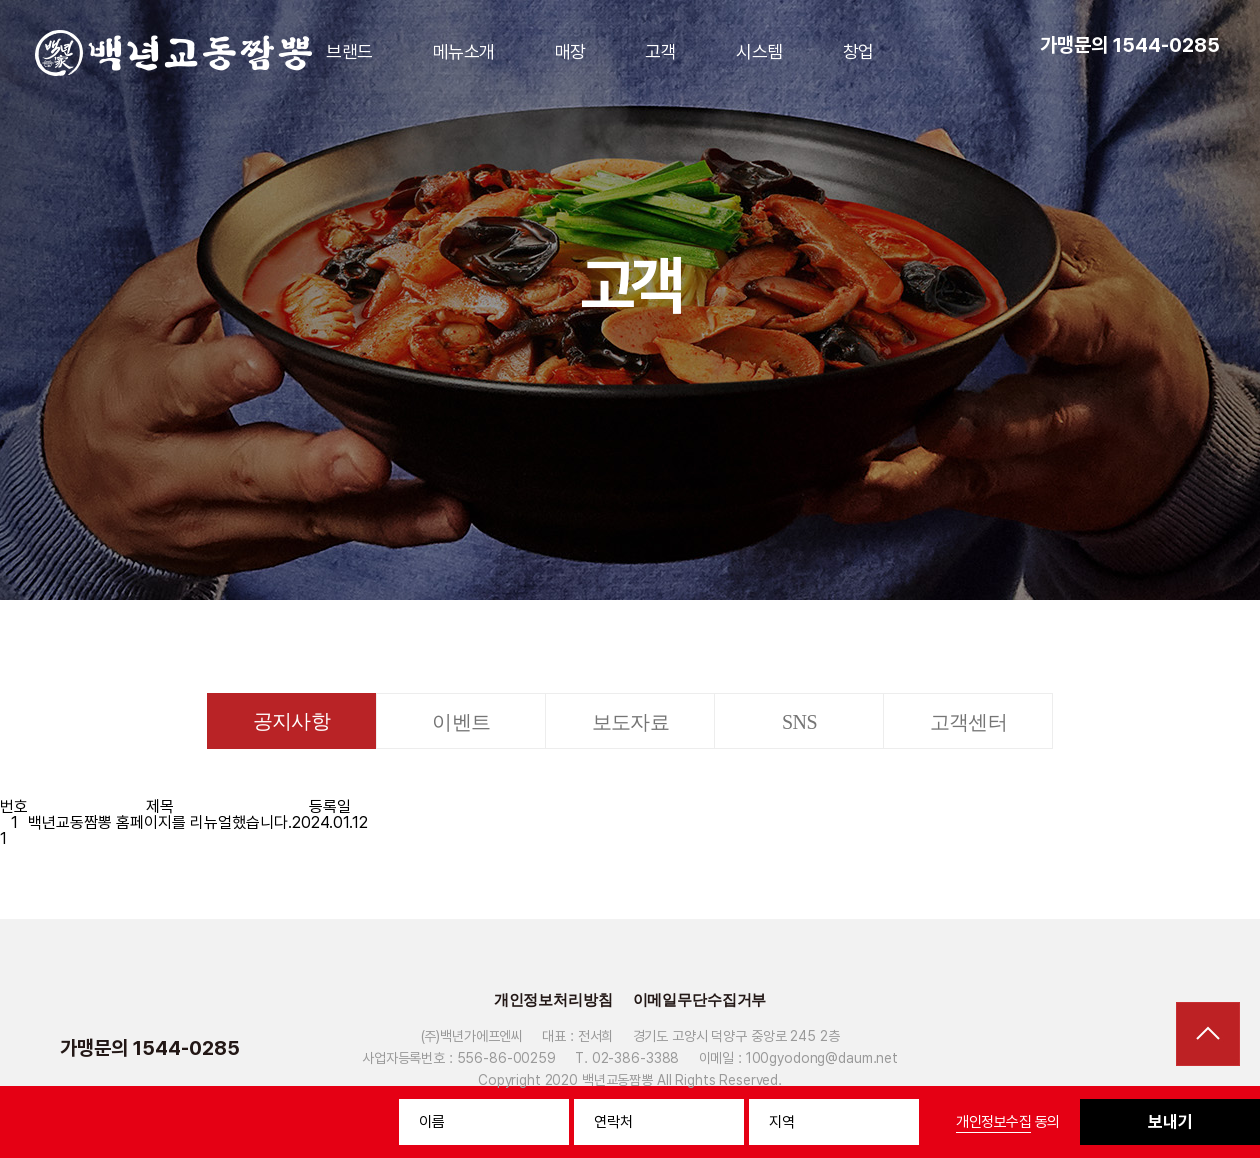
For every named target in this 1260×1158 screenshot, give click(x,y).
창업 (858, 51)
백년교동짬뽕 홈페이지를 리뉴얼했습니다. (160, 822)
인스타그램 (1192, 1048)
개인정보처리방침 (553, 1000)
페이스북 (1157, 1048)
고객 (660, 51)
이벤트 (461, 722)
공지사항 (292, 721)
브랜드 (349, 51)
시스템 (759, 51)
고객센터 (969, 722)
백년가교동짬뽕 (173, 53)
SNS (799, 722)
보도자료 (631, 722)
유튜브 (1122, 1048)
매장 (570, 51)
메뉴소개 (464, 51)
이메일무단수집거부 (700, 1000)
